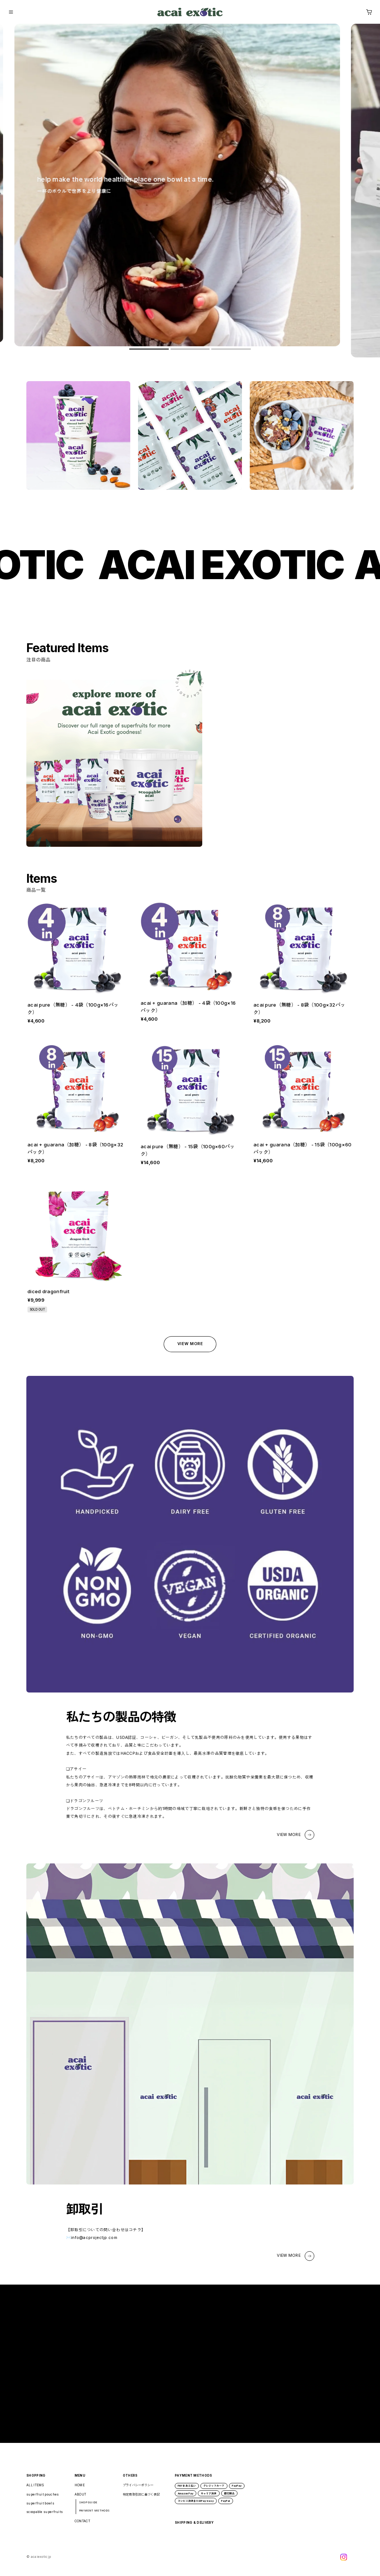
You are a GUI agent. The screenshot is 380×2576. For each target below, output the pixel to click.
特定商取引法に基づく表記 (141, 2500)
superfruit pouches (42, 2500)
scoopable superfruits (44, 2517)
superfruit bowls (40, 2508)
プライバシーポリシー (138, 2490)
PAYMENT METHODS (94, 2515)
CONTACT (82, 2526)
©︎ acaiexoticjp (38, 2562)
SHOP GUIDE (88, 2508)
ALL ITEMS (35, 2490)
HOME (80, 2490)
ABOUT (80, 2500)
